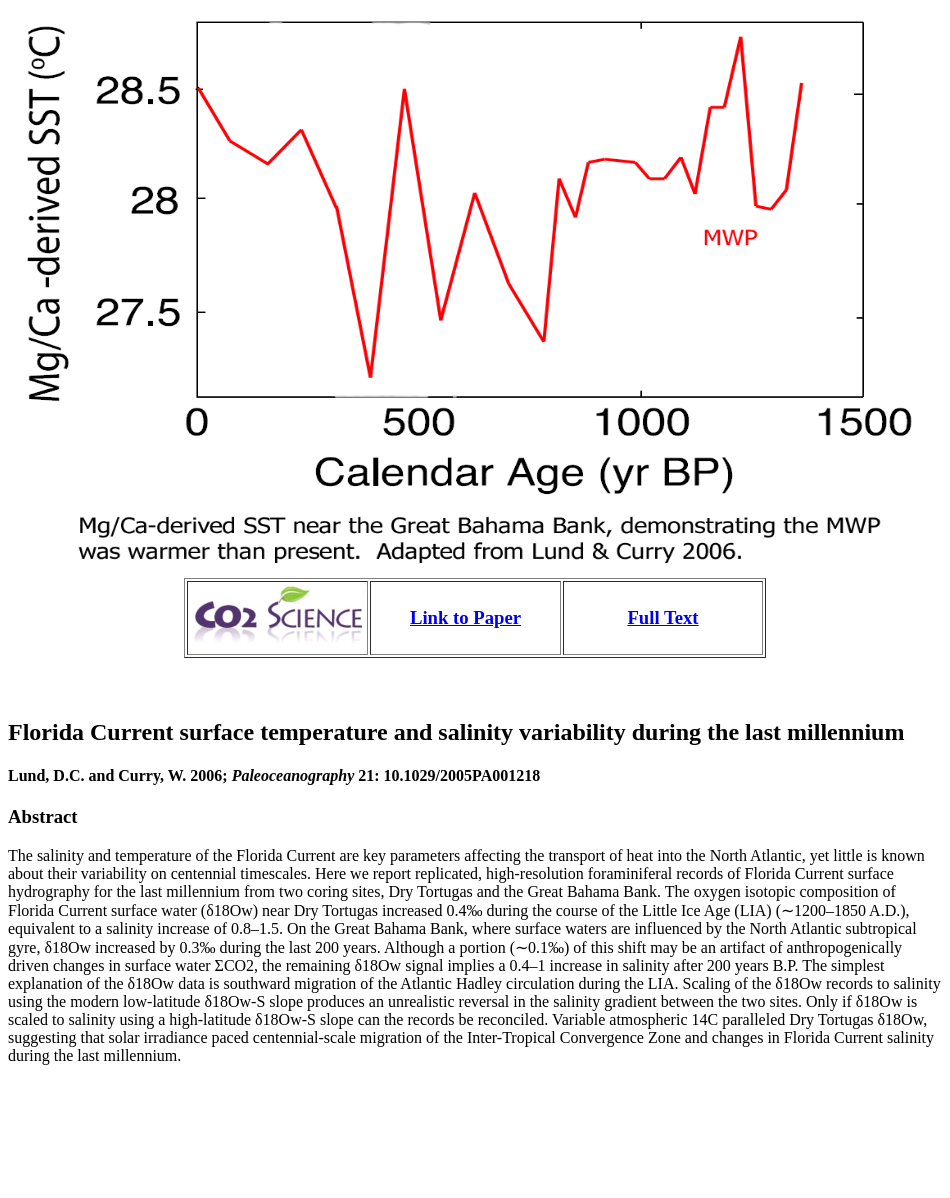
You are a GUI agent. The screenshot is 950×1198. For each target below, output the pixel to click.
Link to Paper (465, 617)
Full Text (662, 617)
